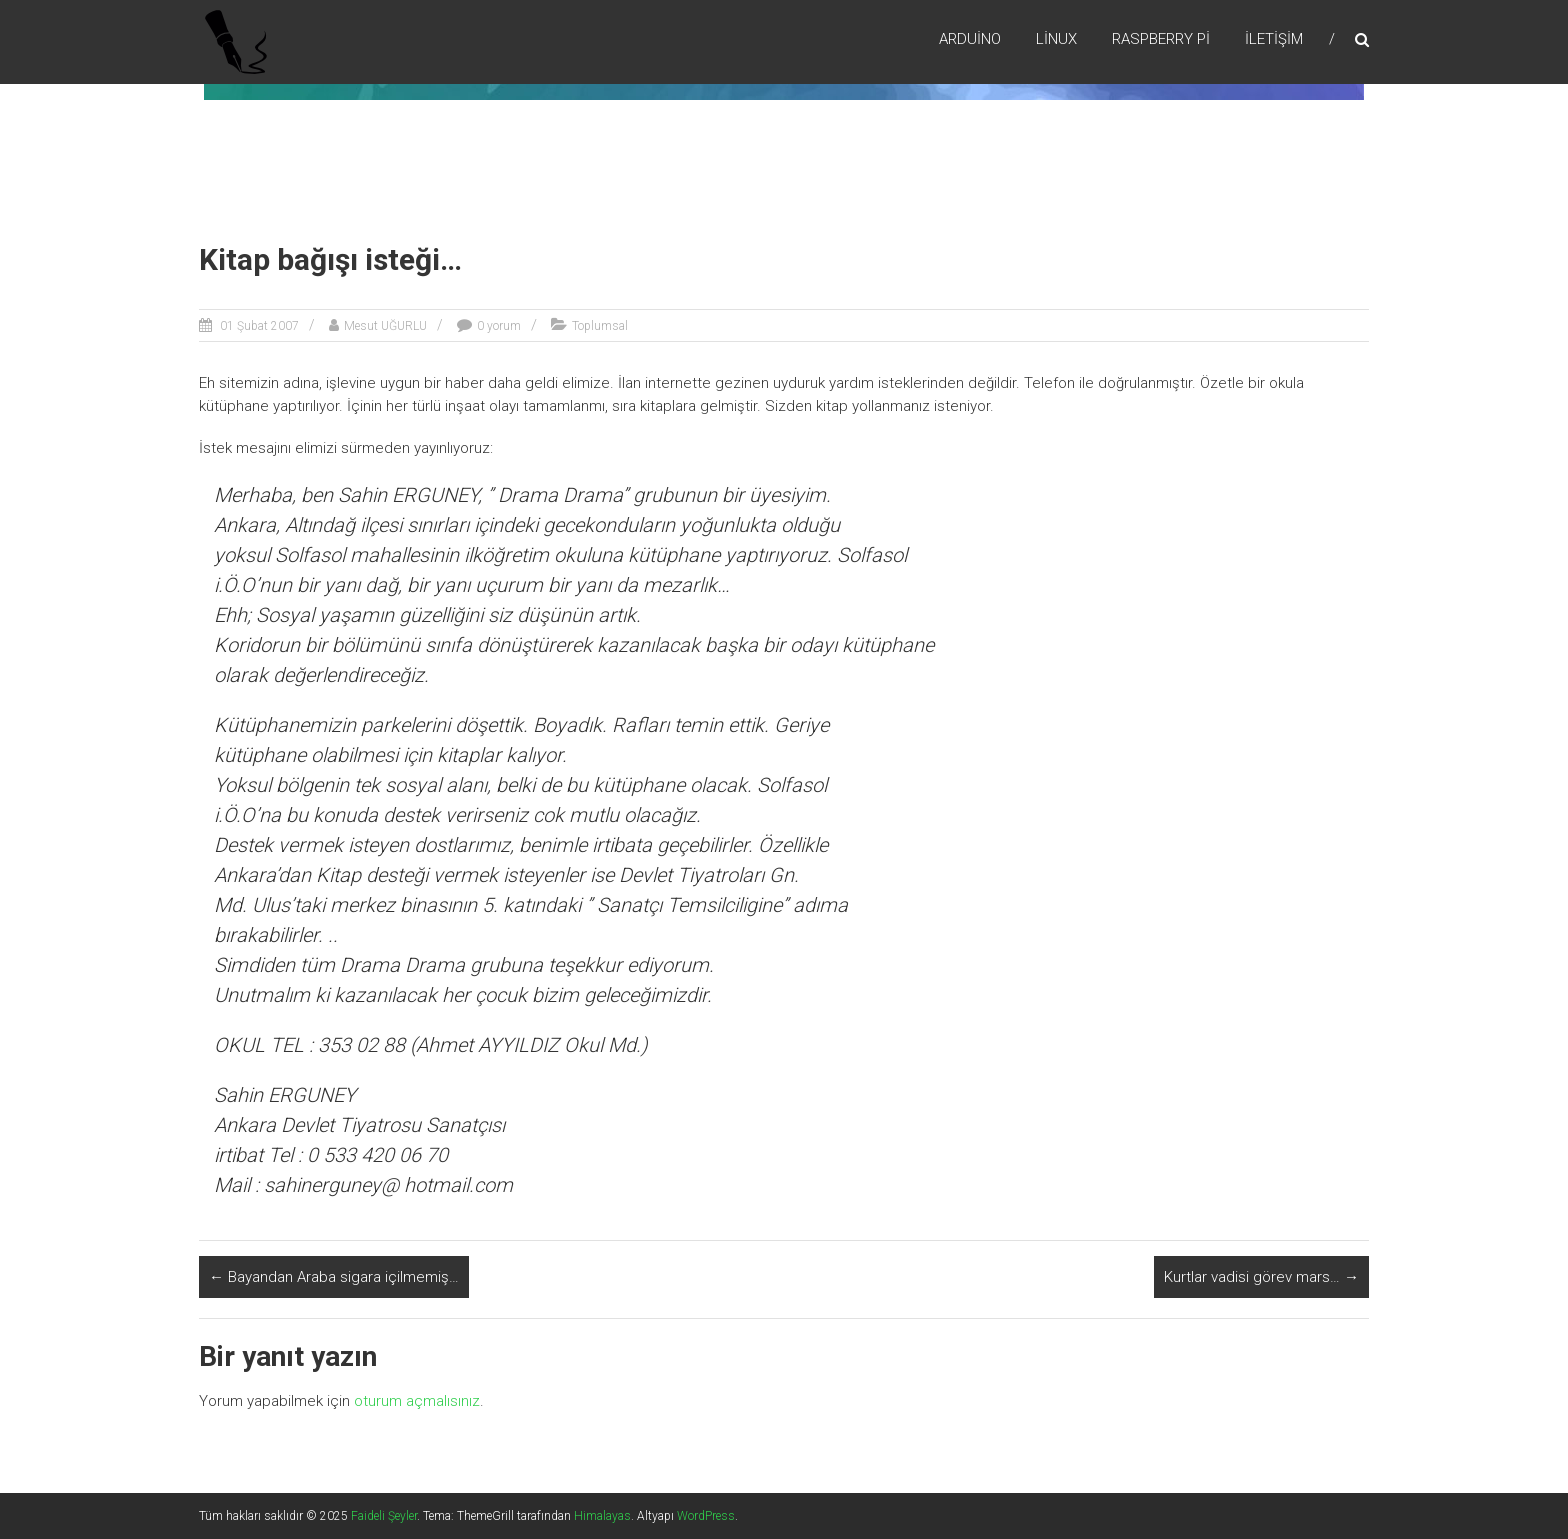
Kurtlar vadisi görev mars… (1261, 1277)
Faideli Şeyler (384, 1516)
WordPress (706, 1516)
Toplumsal (600, 326)
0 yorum (499, 326)
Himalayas (602, 1516)
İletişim (1274, 39)
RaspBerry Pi (1161, 39)
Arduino (970, 39)
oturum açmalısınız (417, 1401)
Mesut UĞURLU (385, 326)
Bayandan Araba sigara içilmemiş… (334, 1277)
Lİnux (1056, 39)
